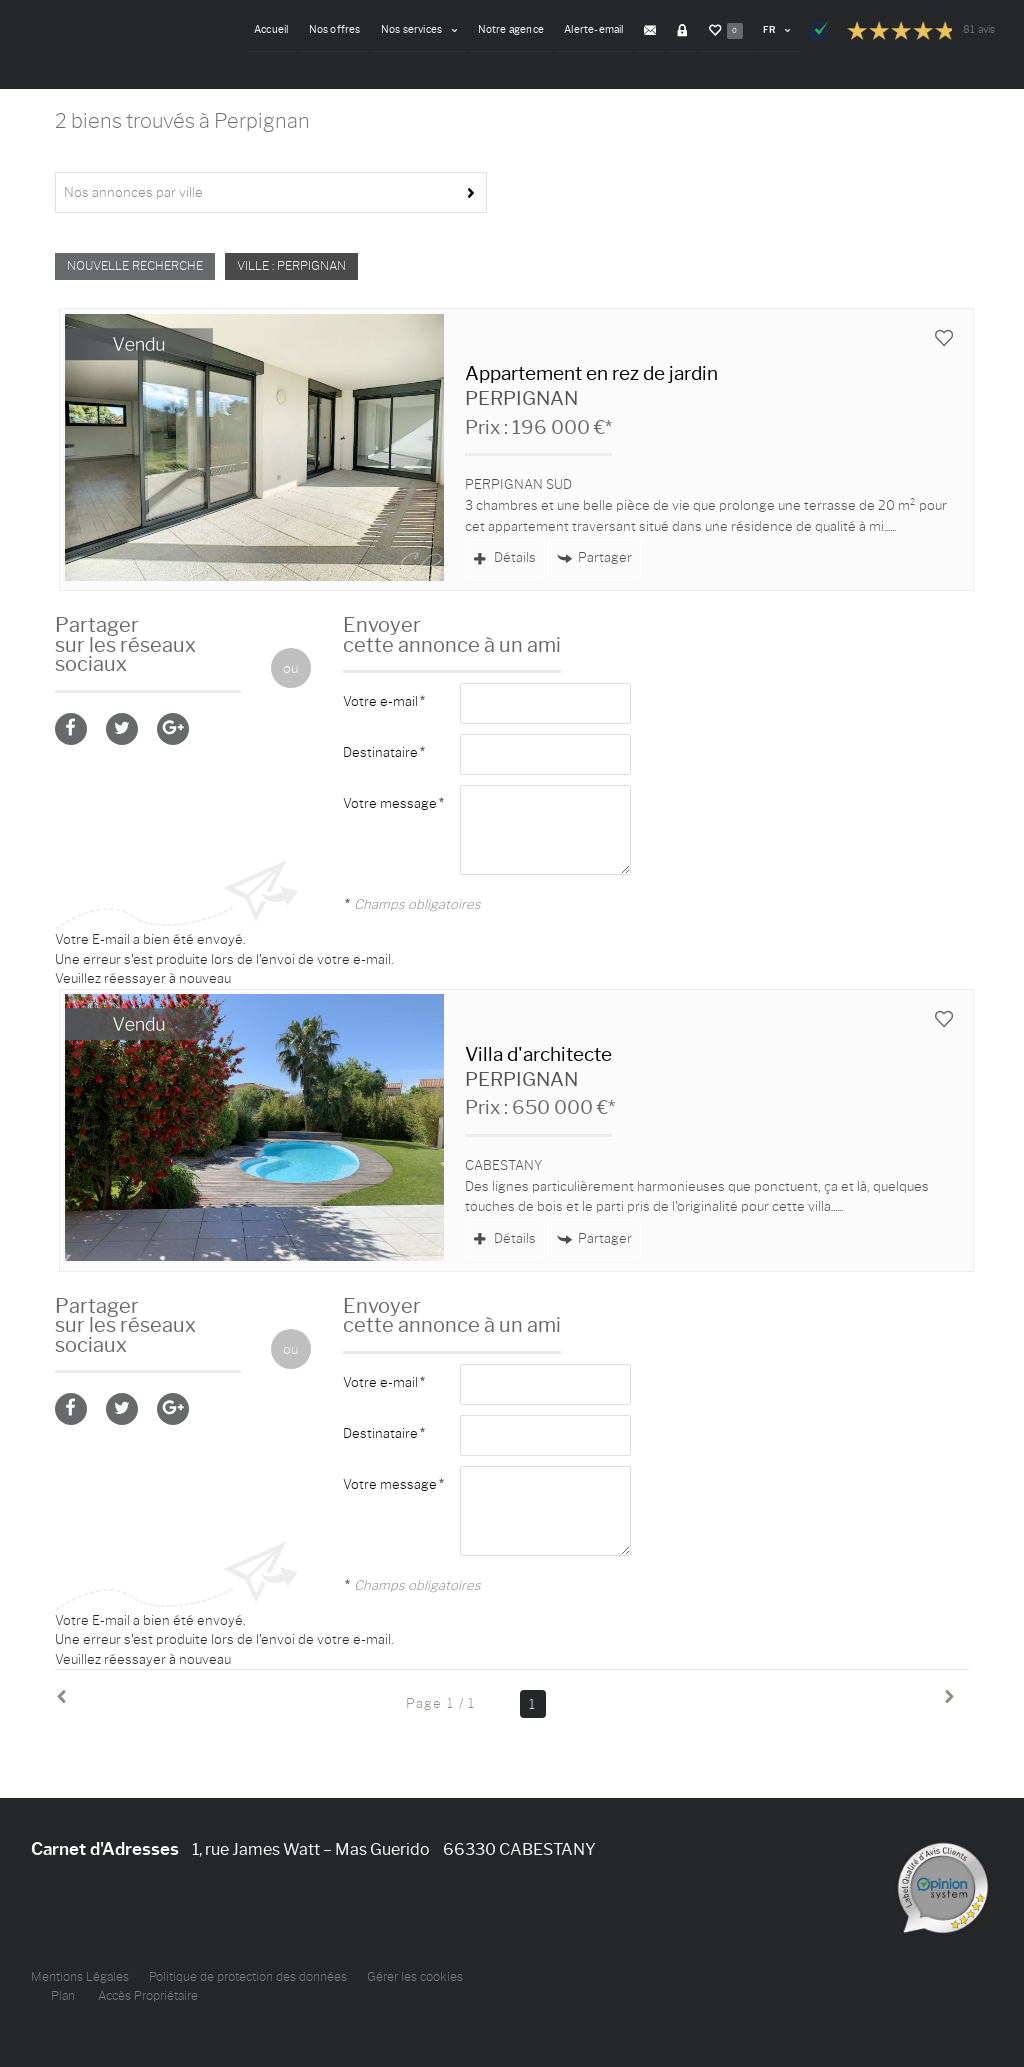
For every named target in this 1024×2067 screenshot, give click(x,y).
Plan (63, 1996)
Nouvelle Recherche (135, 266)
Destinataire (380, 752)
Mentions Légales (80, 1977)
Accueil (281, 29)
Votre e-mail (380, 701)
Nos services (426, 29)
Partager (594, 557)
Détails (505, 557)
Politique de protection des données (248, 1977)
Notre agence (517, 29)
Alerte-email (599, 29)
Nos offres (343, 29)
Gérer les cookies (415, 1977)
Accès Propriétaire (148, 1996)
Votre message (390, 803)
